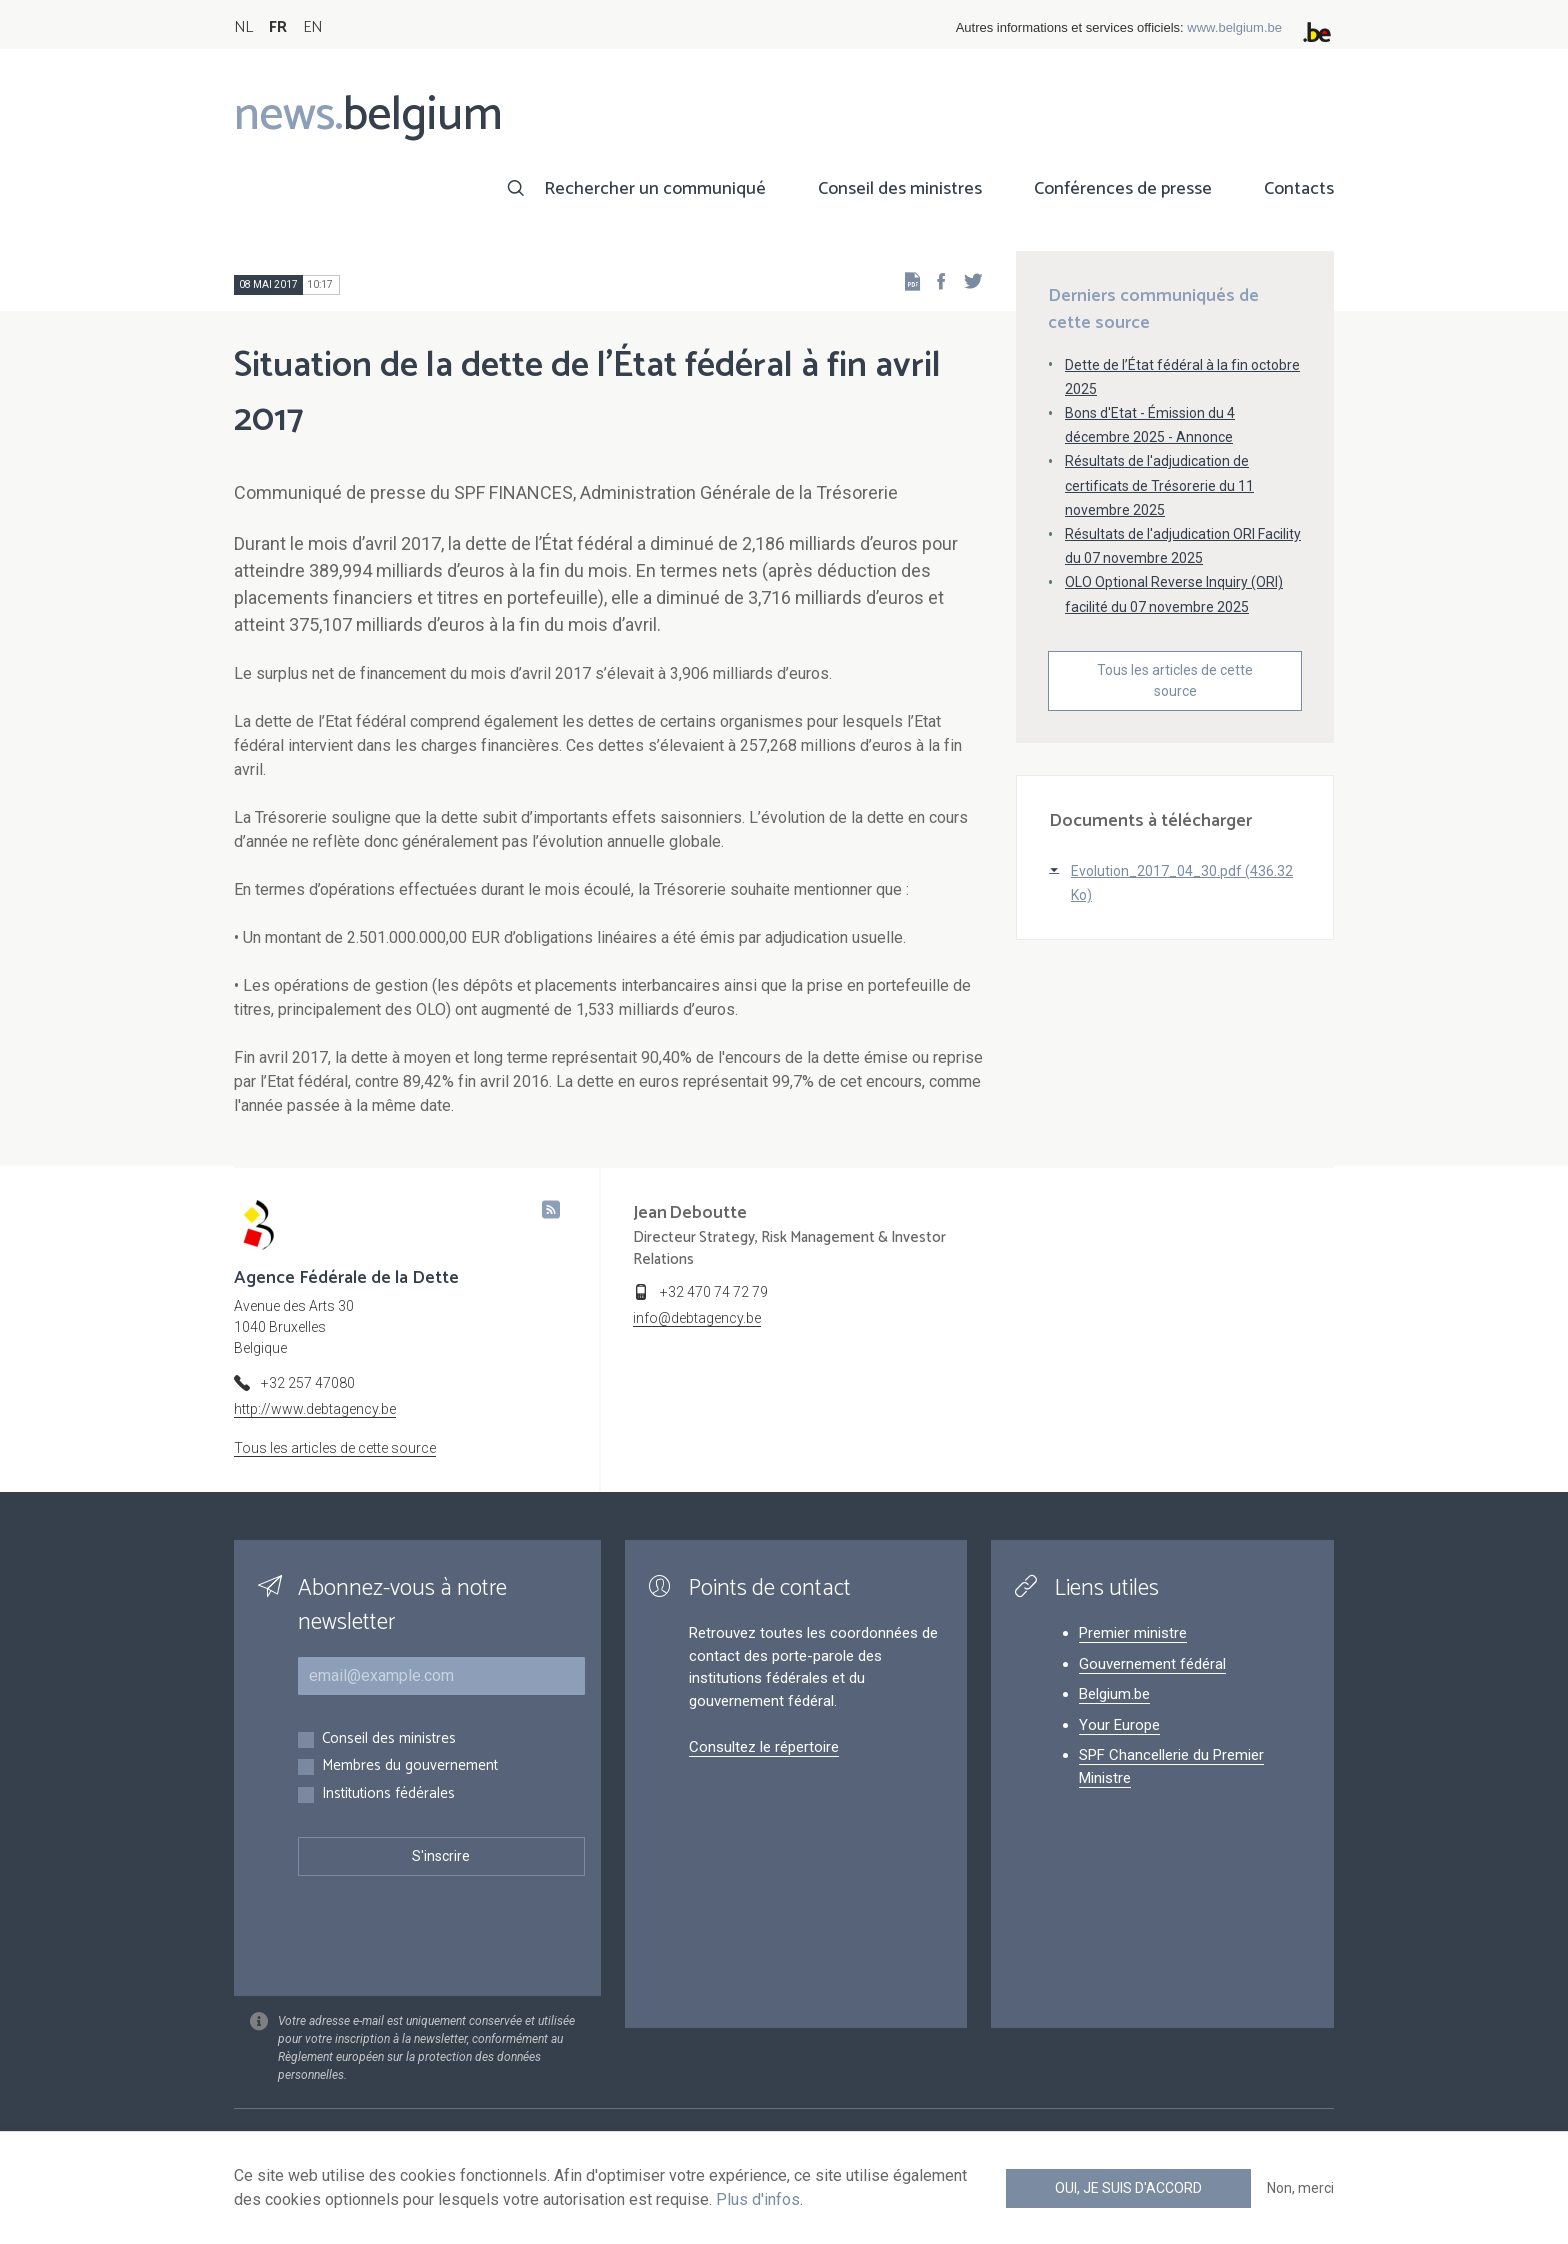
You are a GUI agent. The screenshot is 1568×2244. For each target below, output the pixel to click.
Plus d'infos (758, 2199)
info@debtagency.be (697, 1318)
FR (278, 27)
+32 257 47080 (308, 1383)
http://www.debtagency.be (315, 1409)
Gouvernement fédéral (1152, 1664)
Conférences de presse (1123, 189)
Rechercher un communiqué (655, 189)
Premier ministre (1133, 1633)
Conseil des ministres (900, 189)
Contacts (1299, 189)
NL (243, 27)
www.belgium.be (1234, 27)
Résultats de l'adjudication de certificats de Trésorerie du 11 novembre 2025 (1159, 485)
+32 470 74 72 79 (714, 1292)
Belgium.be (1114, 1694)
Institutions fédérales (388, 1794)
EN (312, 27)
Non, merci (1300, 2188)
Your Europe (1119, 1725)
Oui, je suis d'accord (1128, 2188)
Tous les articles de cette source (1175, 680)
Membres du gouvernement (410, 1766)
